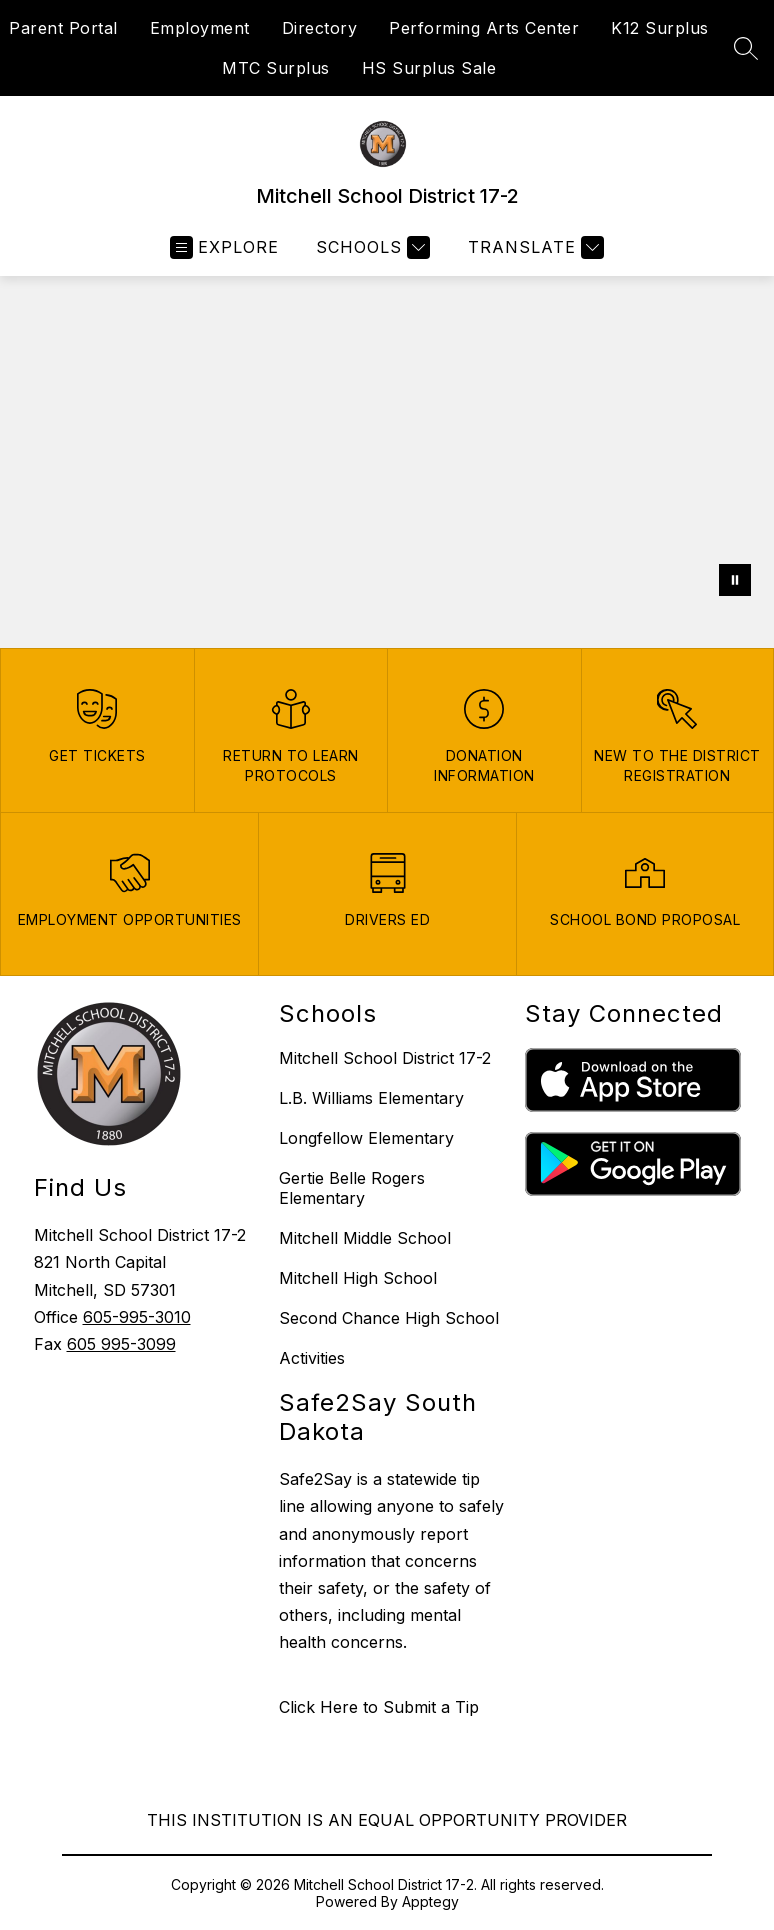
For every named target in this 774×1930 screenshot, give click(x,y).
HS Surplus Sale (429, 68)
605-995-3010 (137, 1317)
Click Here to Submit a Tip (379, 1707)
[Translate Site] (533, 247)
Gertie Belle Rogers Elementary (352, 1188)
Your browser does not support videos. (387, 442)
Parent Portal (63, 28)
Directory (320, 28)
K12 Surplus (660, 28)
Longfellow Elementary (366, 1138)
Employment (200, 28)
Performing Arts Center (484, 28)
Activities (312, 1358)
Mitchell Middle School (365, 1238)
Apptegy (430, 1901)
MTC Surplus (276, 68)
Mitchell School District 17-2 (385, 1058)
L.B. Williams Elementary (371, 1098)
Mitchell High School (358, 1278)
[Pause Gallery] (735, 580)
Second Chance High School (389, 1318)
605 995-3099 (121, 1344)
